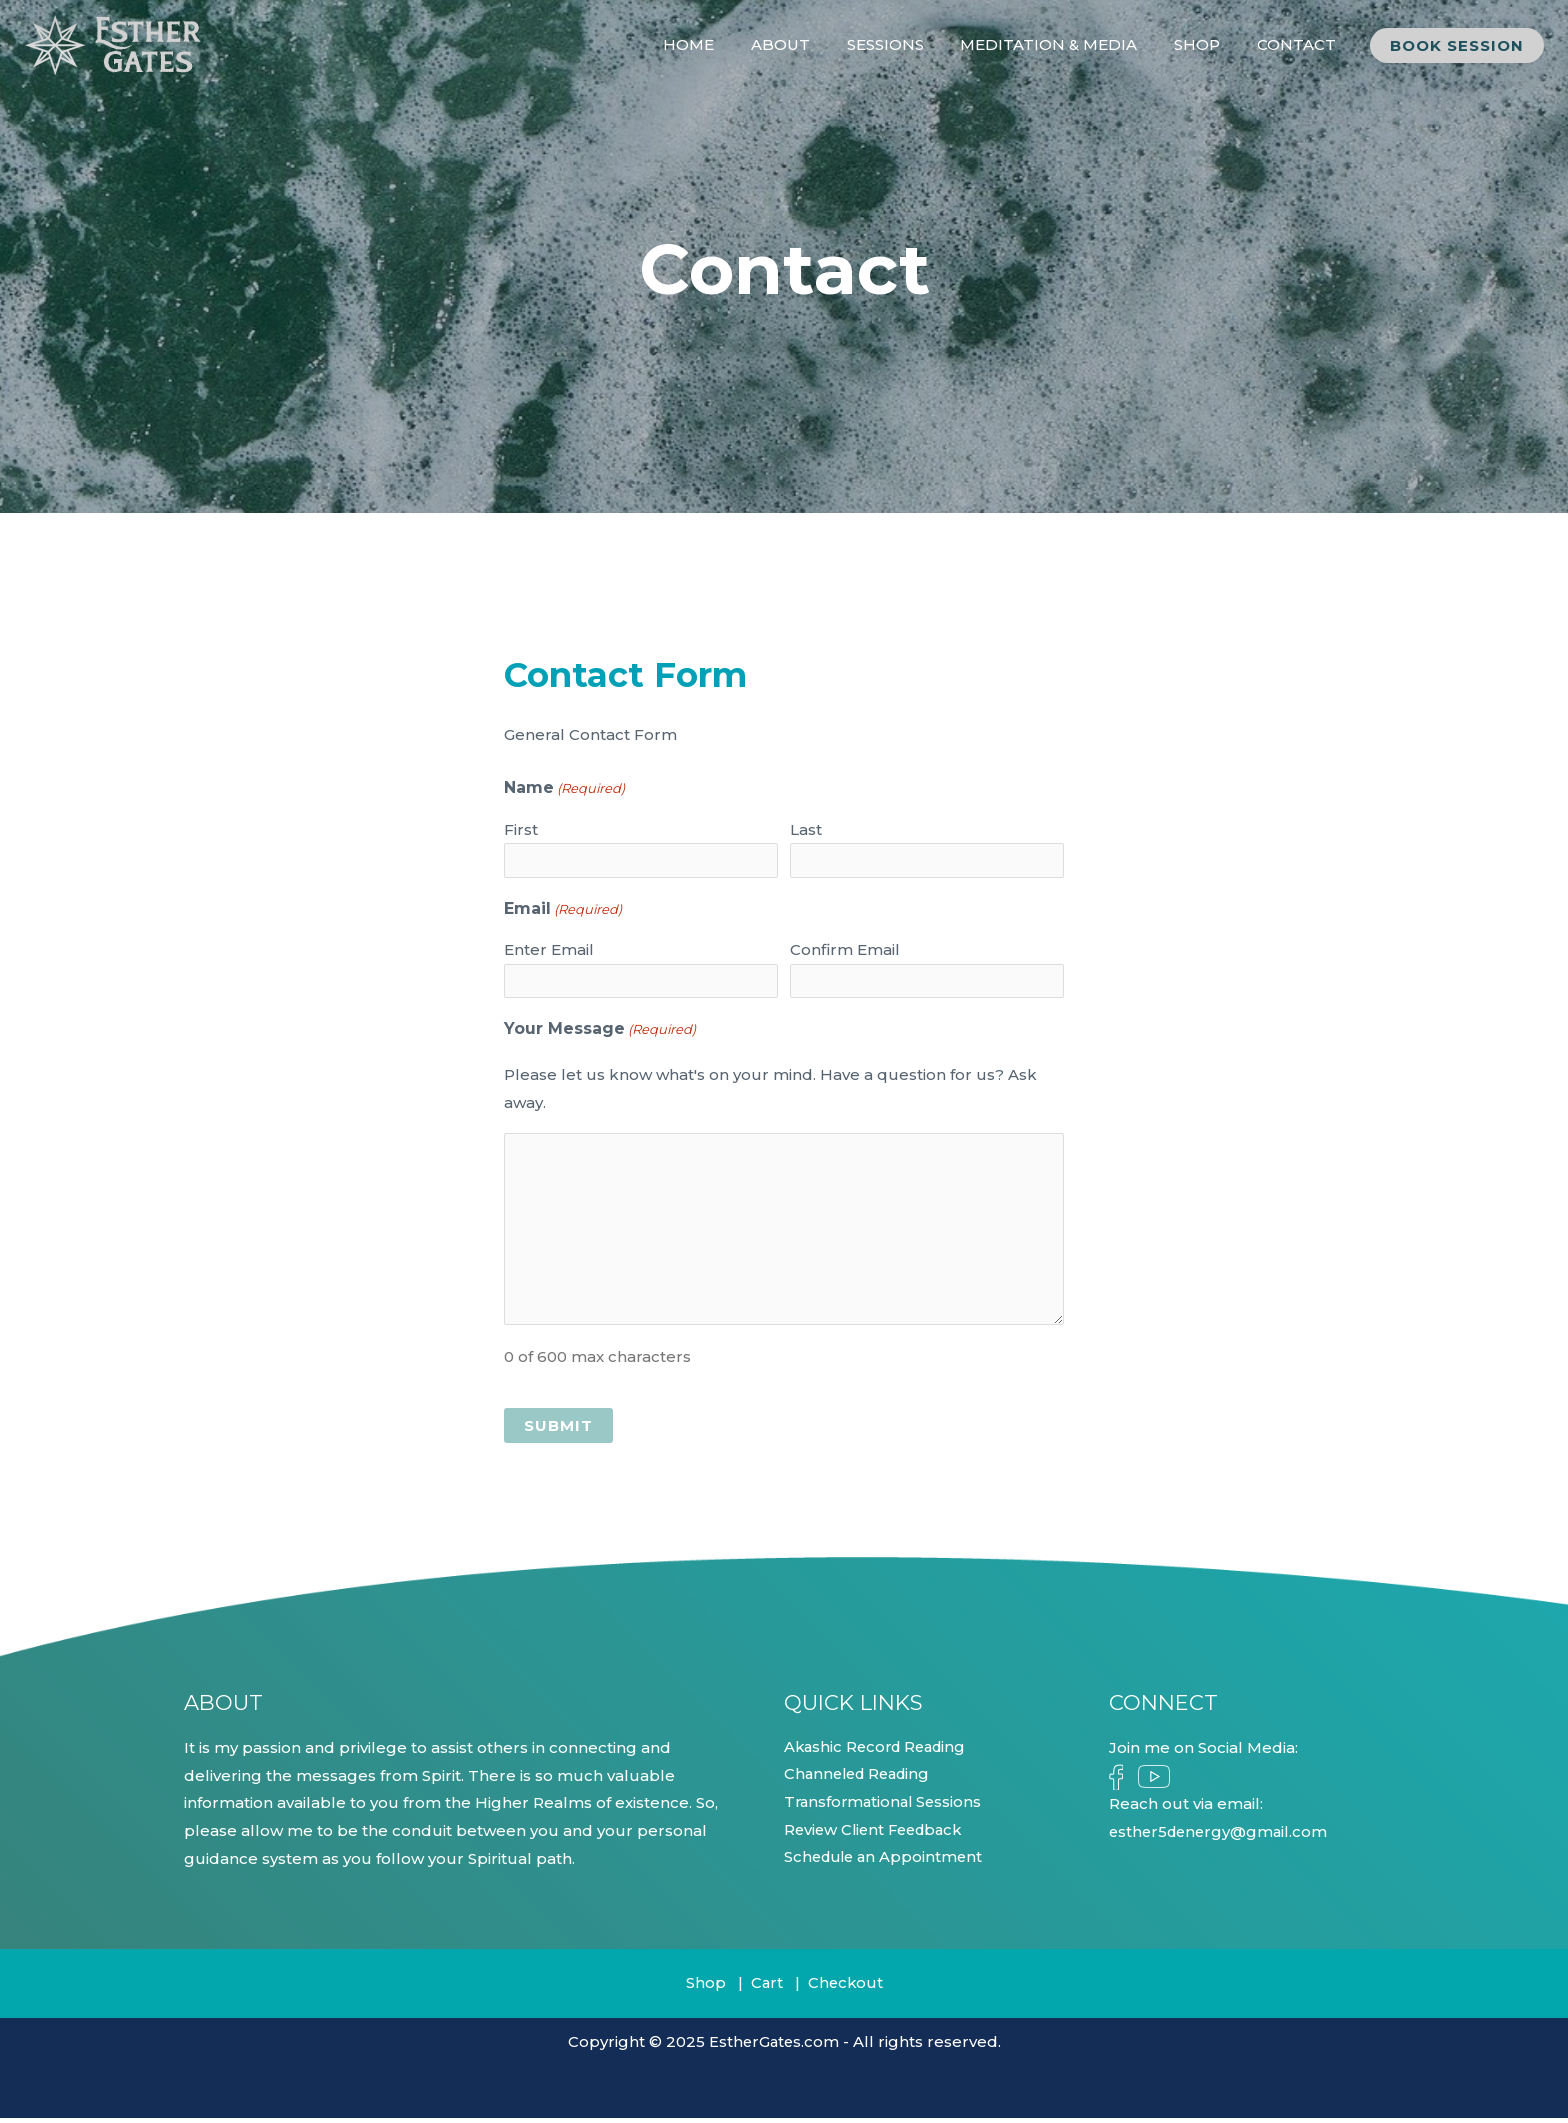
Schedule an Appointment (887, 1864)
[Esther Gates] (114, 43)
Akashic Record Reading (879, 1752)
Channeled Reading (861, 1780)
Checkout (845, 1988)
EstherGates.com (773, 2046)
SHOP (1207, 44)
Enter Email (549, 952)
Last (806, 829)
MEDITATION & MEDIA (1065, 44)
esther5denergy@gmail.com (1221, 1836)
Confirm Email (845, 952)
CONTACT (1299, 44)
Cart (765, 1988)
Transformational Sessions (886, 1808)
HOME (725, 44)
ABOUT (810, 44)
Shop (704, 1988)
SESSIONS (908, 44)
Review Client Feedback (878, 1836)
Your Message (600, 1035)
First (521, 829)
